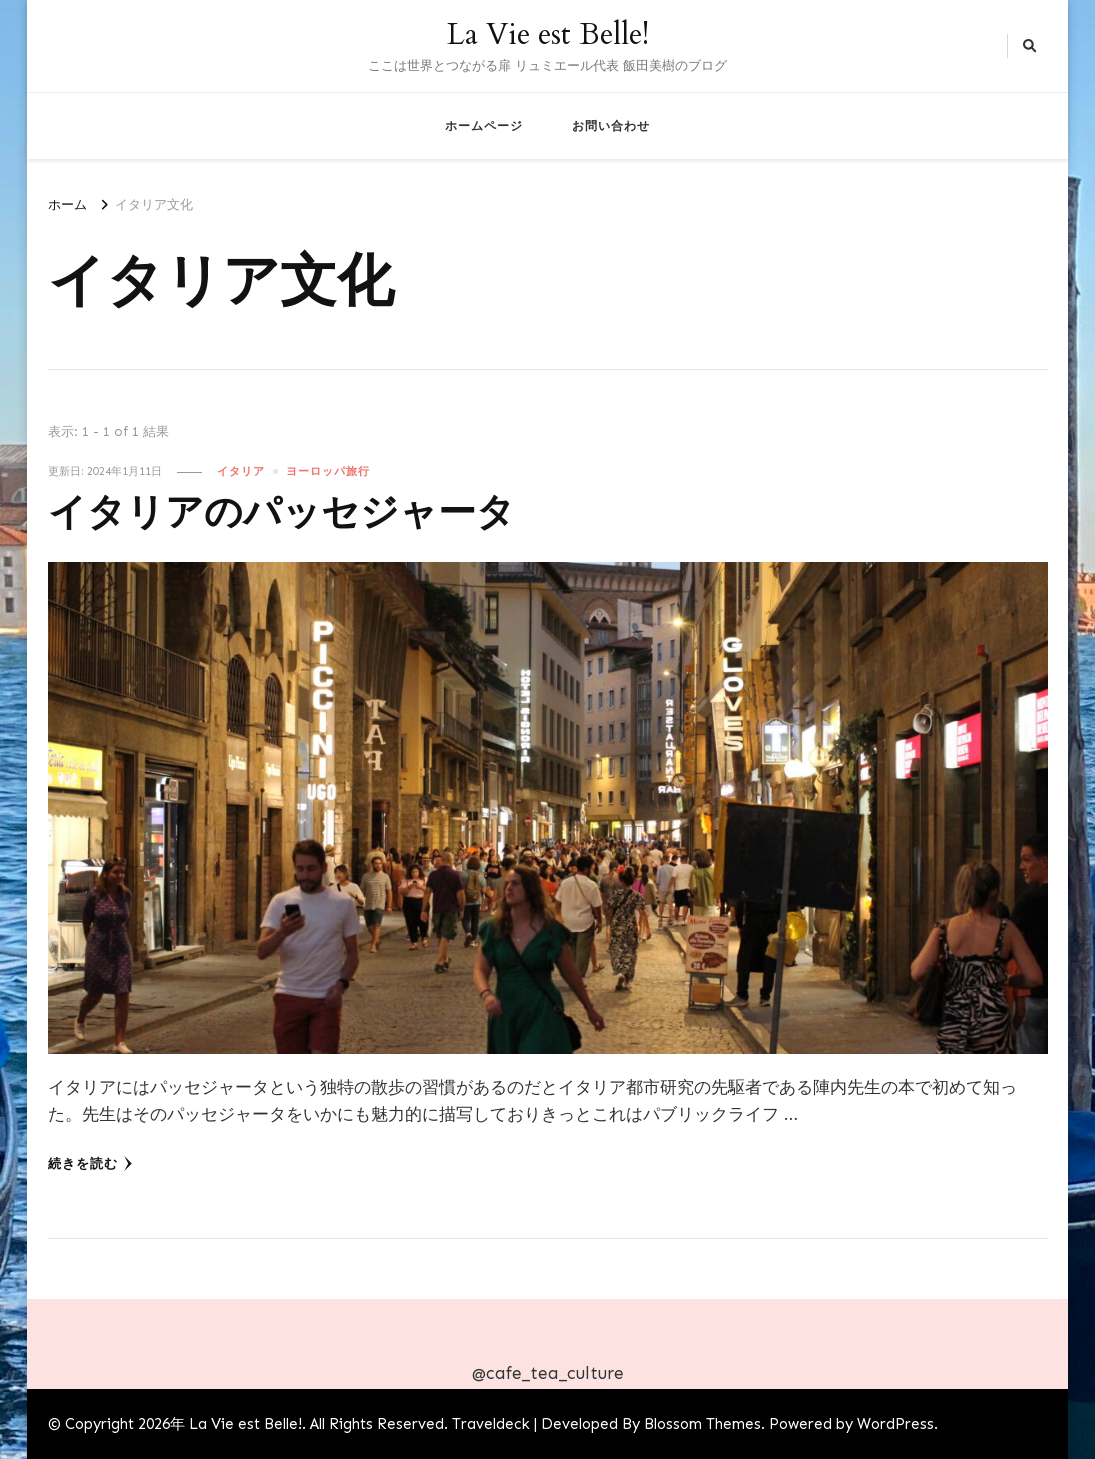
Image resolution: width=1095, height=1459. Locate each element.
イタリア (241, 471)
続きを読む (90, 1164)
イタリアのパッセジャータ (281, 513)
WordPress (895, 1424)
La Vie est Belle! (548, 34)
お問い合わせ (611, 125)
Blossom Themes (702, 1424)
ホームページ (484, 125)
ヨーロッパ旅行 (328, 471)
